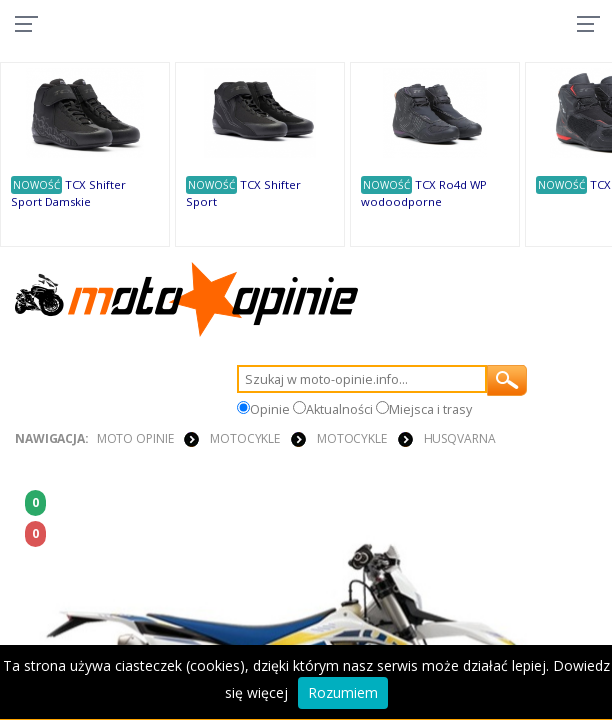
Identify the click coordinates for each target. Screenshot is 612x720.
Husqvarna (460, 438)
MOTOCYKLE (245, 438)
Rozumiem (343, 692)
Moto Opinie (135, 438)
